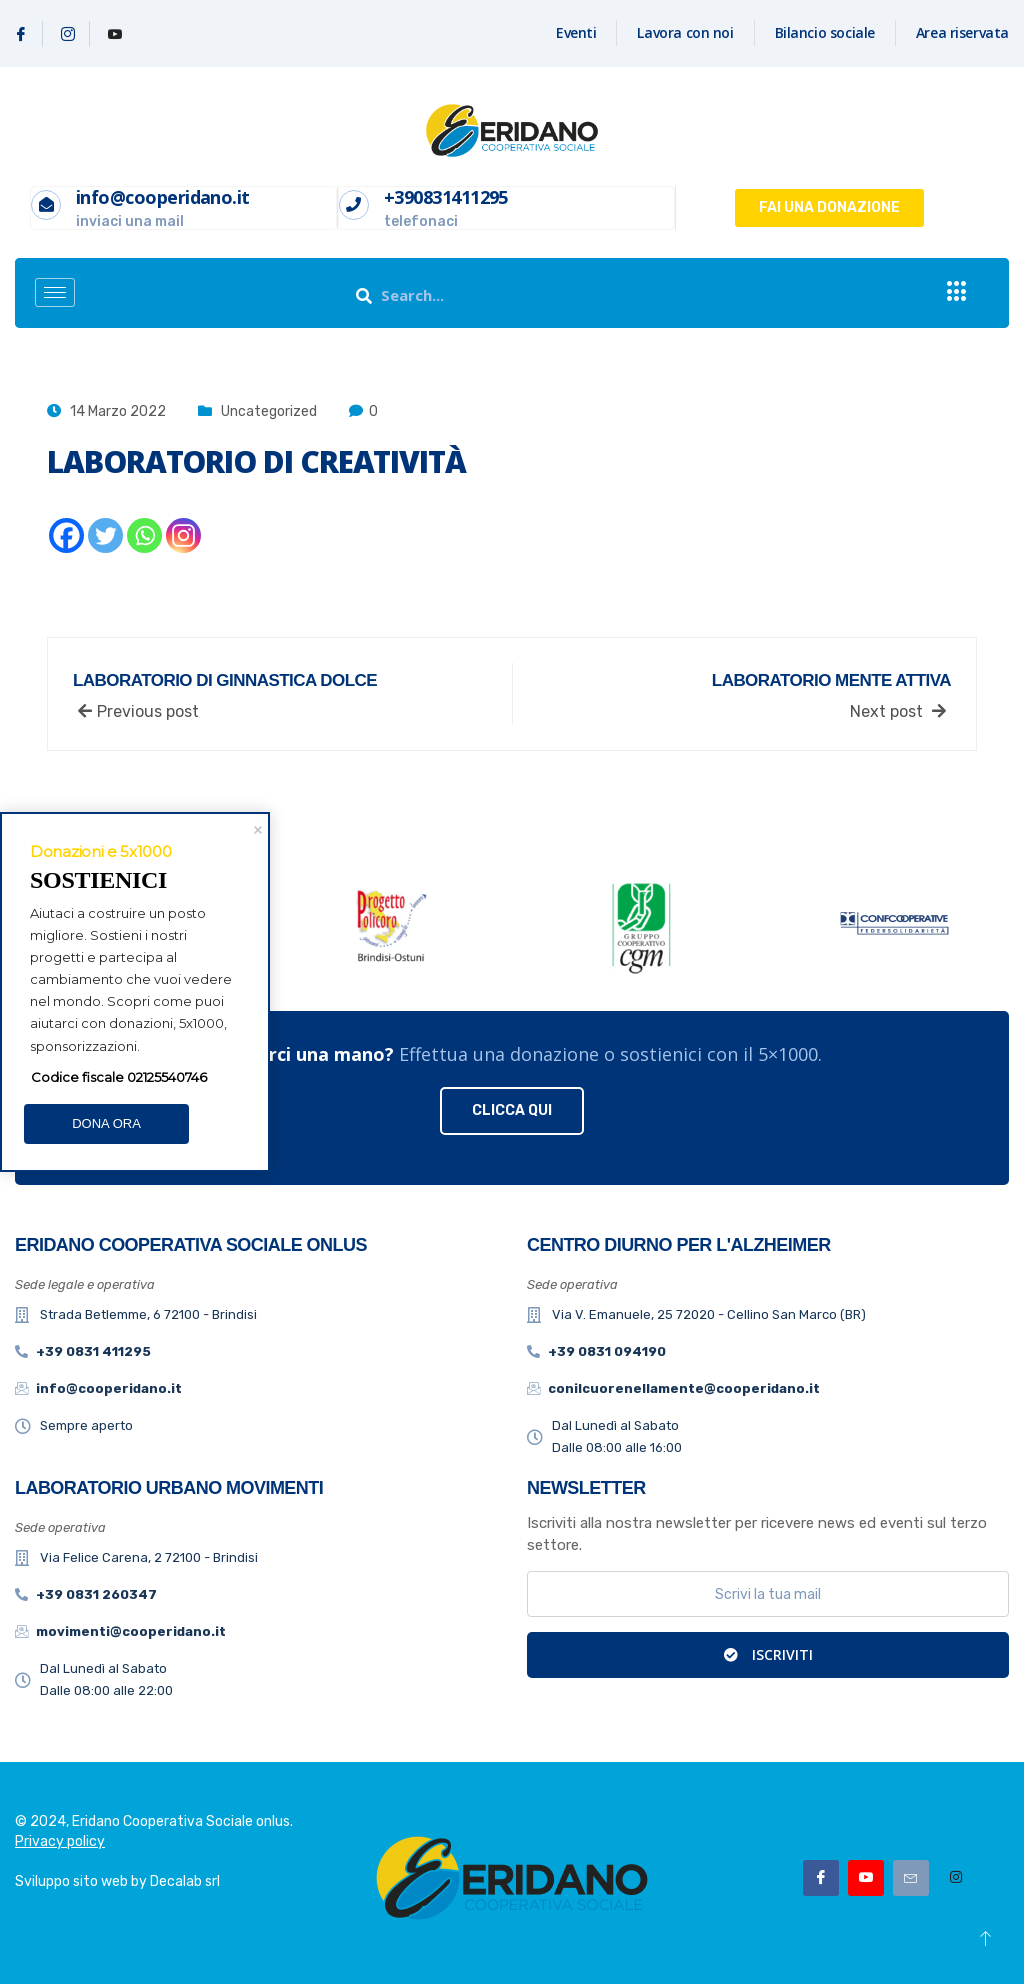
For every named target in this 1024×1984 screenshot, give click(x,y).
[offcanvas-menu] (957, 292)
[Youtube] (115, 34)
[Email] (911, 1878)
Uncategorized (269, 411)
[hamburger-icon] (55, 292)
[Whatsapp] (144, 535)
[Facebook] (21, 34)
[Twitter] (105, 535)
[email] (768, 1594)
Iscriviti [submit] (768, 1654)
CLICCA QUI (512, 1110)
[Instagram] (68, 34)
